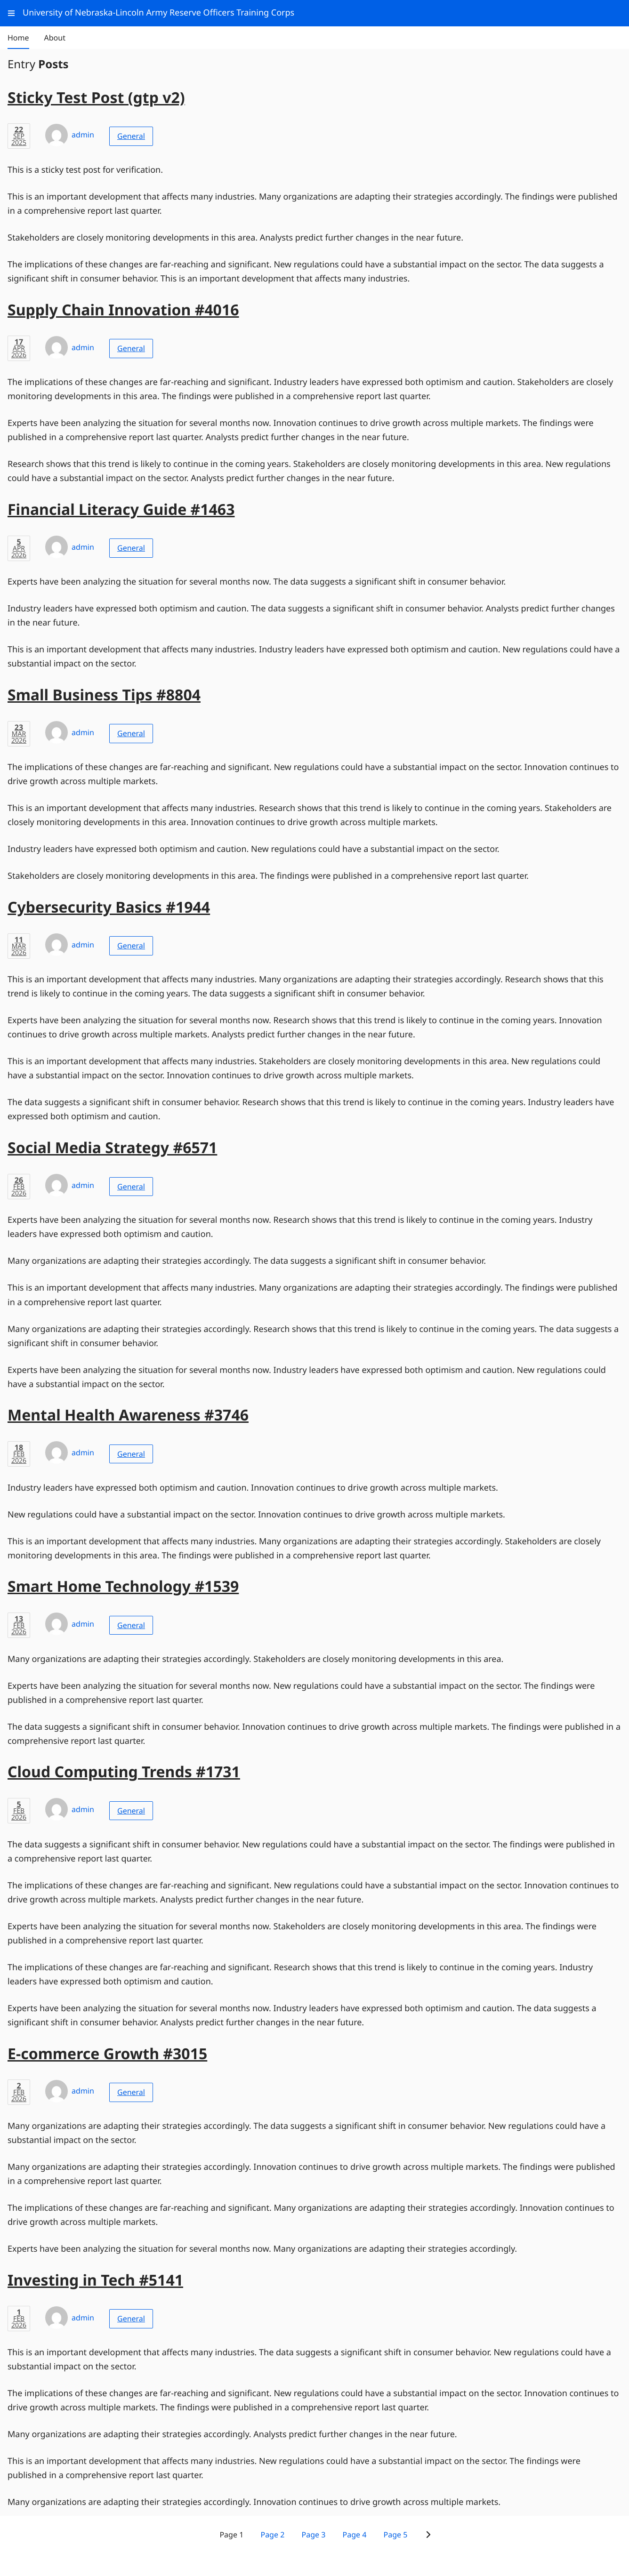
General (131, 136)
